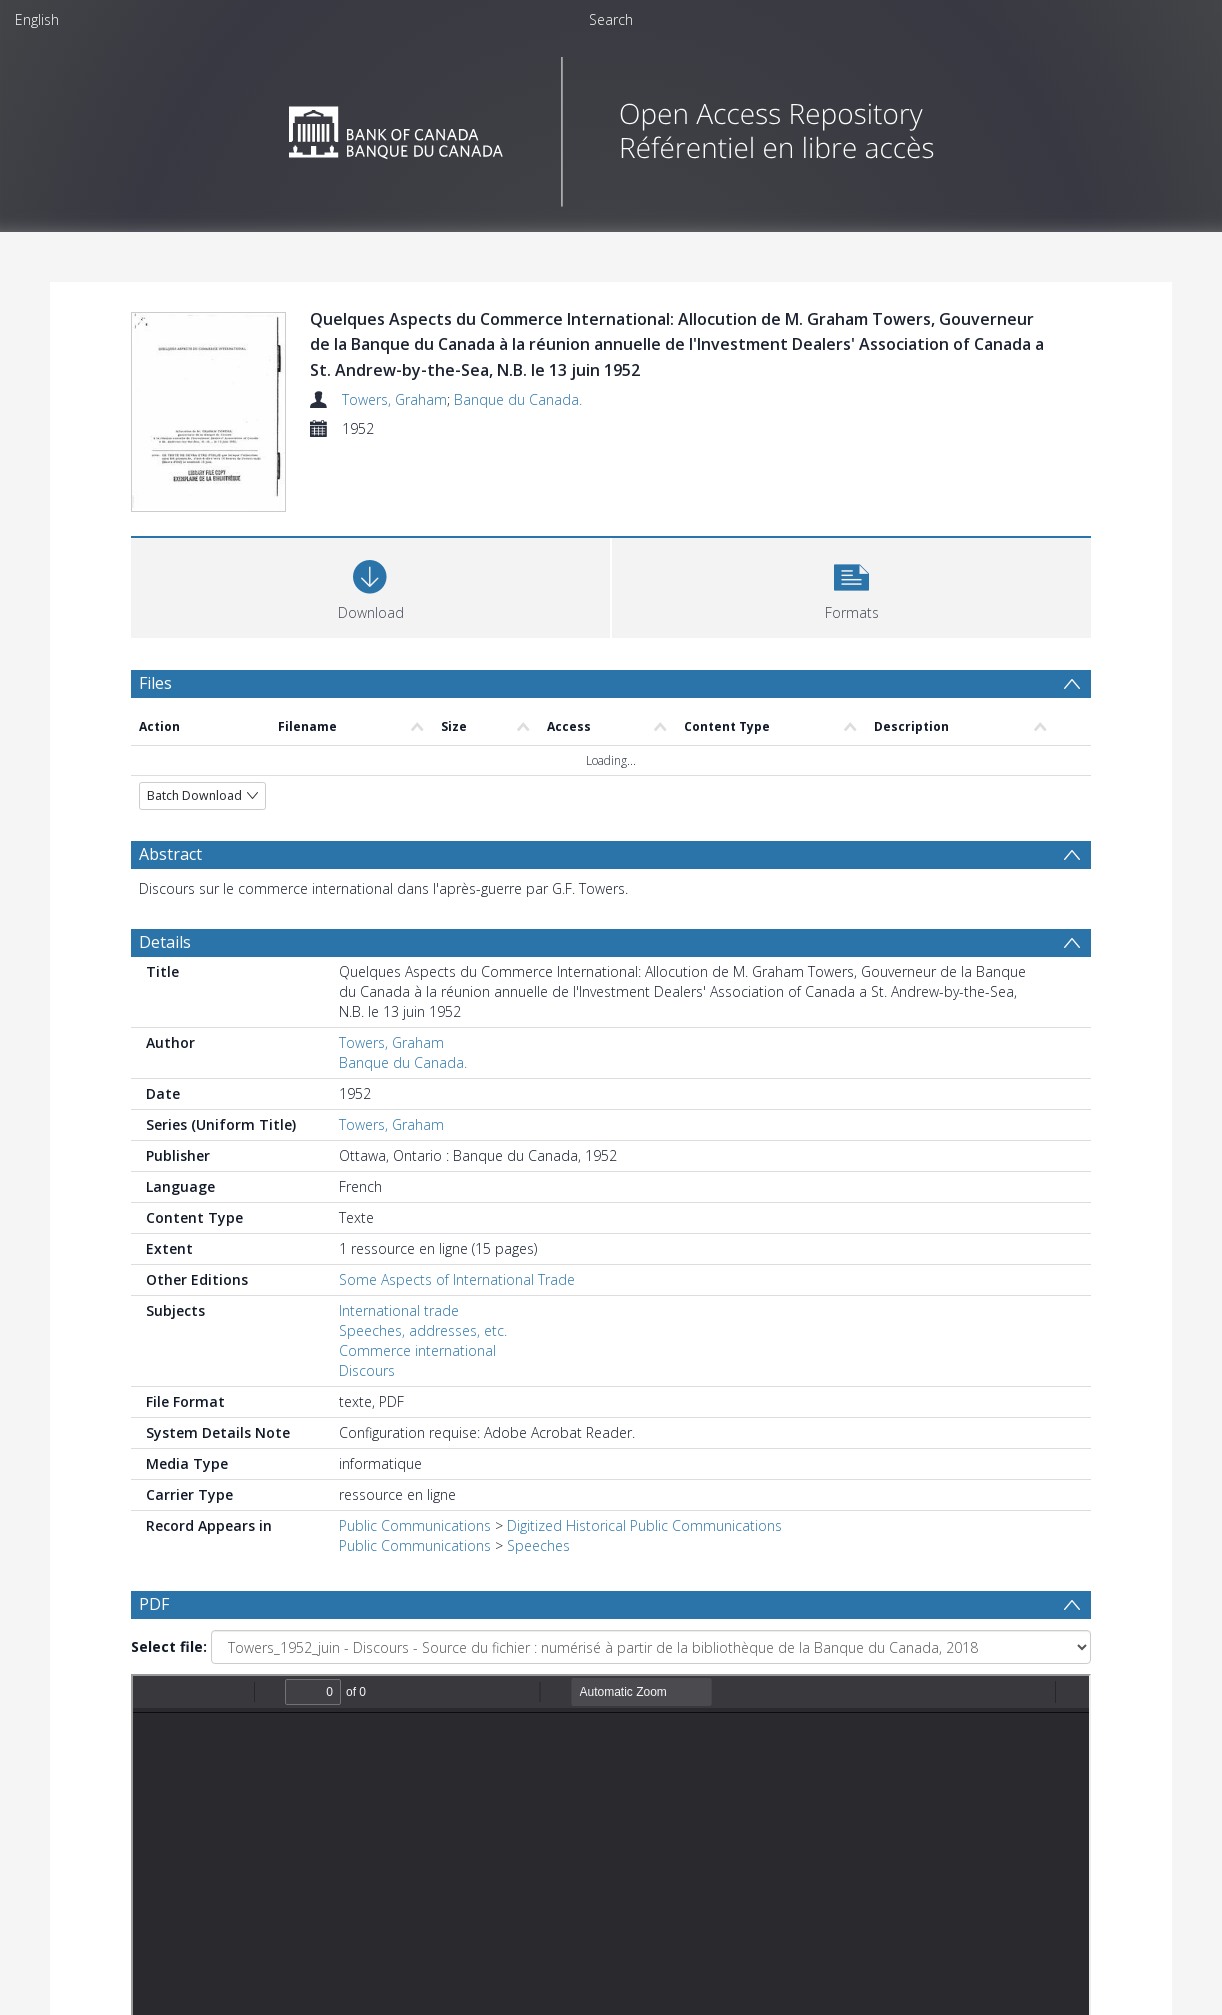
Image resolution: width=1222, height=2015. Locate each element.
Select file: (169, 1646)
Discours (367, 1370)
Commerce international (417, 1350)
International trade (399, 1310)
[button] (851, 585)
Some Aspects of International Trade (457, 1279)
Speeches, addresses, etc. (423, 1330)
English (37, 19)
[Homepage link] (611, 126)
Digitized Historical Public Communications (644, 1525)
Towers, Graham (394, 399)
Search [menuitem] (611, 19)
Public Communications (415, 1525)
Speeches (538, 1545)
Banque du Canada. (518, 399)
